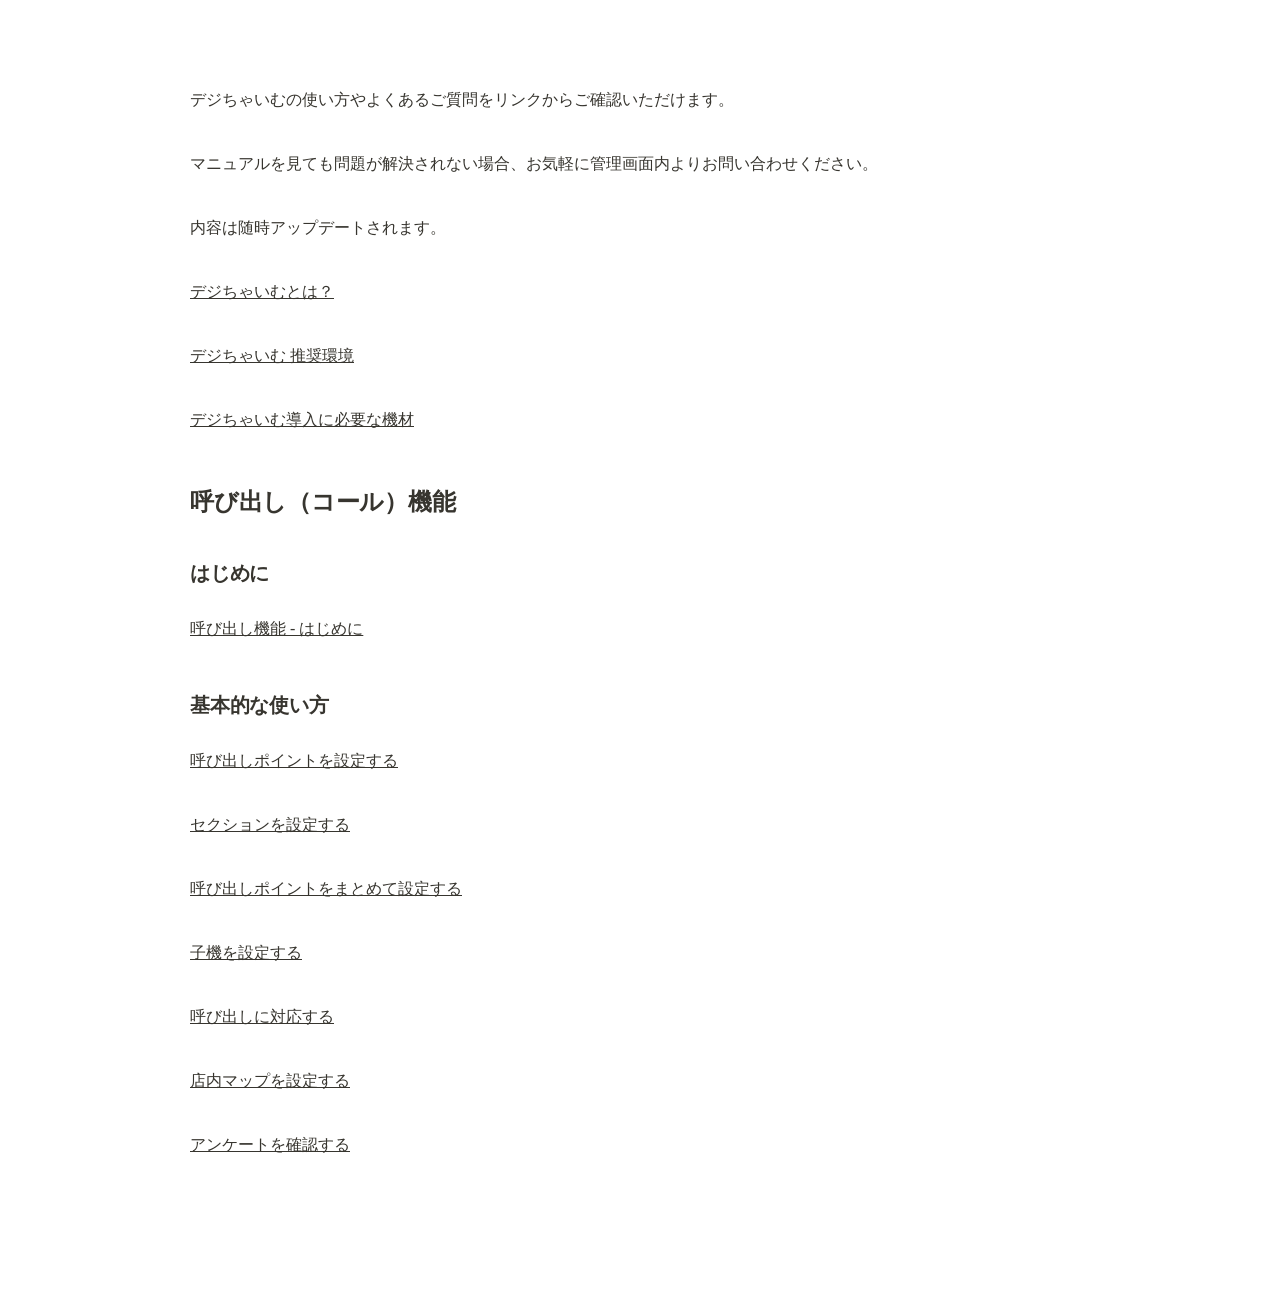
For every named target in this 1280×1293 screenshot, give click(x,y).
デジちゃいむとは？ (262, 291)
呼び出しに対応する (262, 1016)
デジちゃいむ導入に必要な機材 (302, 419)
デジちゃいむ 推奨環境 (272, 355)
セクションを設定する (270, 824)
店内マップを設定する (270, 1080)
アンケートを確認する (270, 1144)
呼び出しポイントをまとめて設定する (326, 888)
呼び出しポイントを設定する (294, 760)
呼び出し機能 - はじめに (276, 628)
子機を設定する (246, 952)
